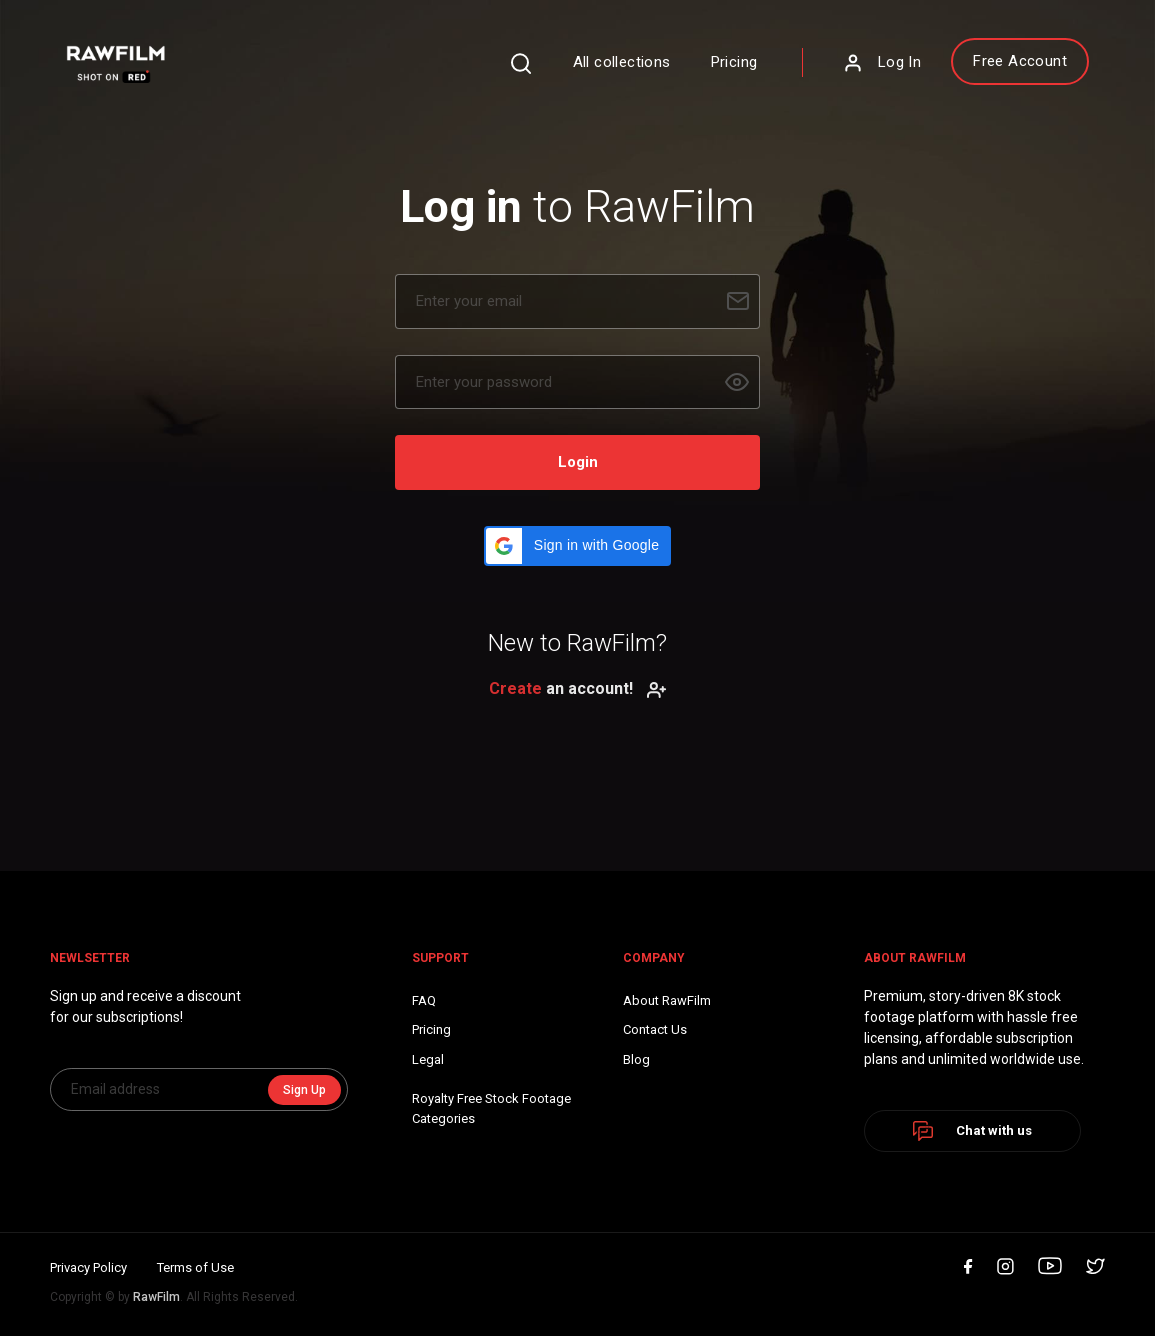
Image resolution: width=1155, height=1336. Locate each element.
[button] (577, 546)
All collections (622, 62)
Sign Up (304, 1090)
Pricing (734, 62)
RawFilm (156, 1297)
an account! (578, 688)
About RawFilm (667, 1000)
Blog (636, 1059)
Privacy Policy (88, 1267)
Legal (428, 1059)
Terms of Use (195, 1267)
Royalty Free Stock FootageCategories (491, 1108)
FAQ (424, 1000)
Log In (882, 63)
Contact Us (655, 1029)
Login (578, 462)
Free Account (1020, 61)
